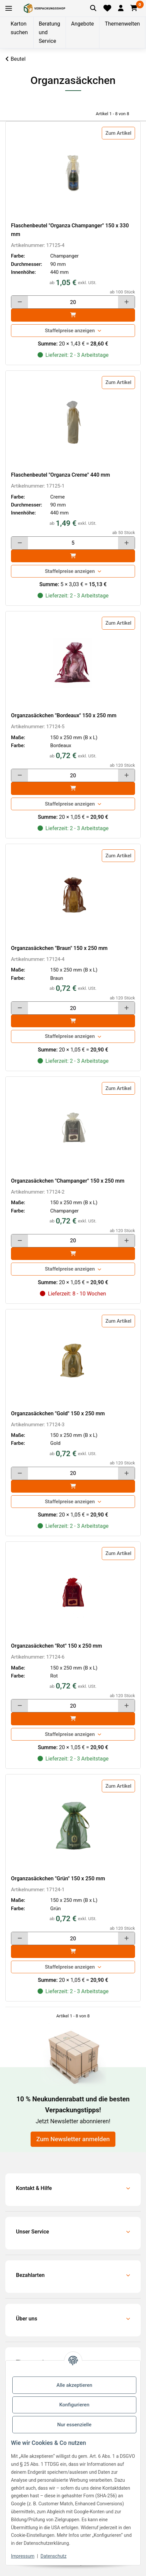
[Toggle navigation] (8, 8)
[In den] (73, 315)
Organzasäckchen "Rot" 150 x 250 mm (56, 1646)
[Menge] (73, 302)
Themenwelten (122, 24)
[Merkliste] (107, 8)
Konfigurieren (74, 2405)
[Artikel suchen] (93, 8)
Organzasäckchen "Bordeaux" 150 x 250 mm (63, 715)
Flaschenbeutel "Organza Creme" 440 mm (60, 475)
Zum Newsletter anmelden (73, 2139)
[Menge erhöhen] (126, 302)
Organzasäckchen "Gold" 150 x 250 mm (58, 1413)
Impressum (22, 2556)
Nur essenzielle (74, 2425)
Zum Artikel (118, 133)
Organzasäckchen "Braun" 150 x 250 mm (59, 948)
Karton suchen (19, 28)
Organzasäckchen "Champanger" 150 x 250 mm (67, 1181)
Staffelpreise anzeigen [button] (70, 331)
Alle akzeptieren (74, 2385)
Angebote (82, 24)
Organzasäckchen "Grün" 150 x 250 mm (58, 1878)
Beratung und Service (49, 32)
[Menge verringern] (19, 302)
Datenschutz (54, 2556)
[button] (120, 8)
